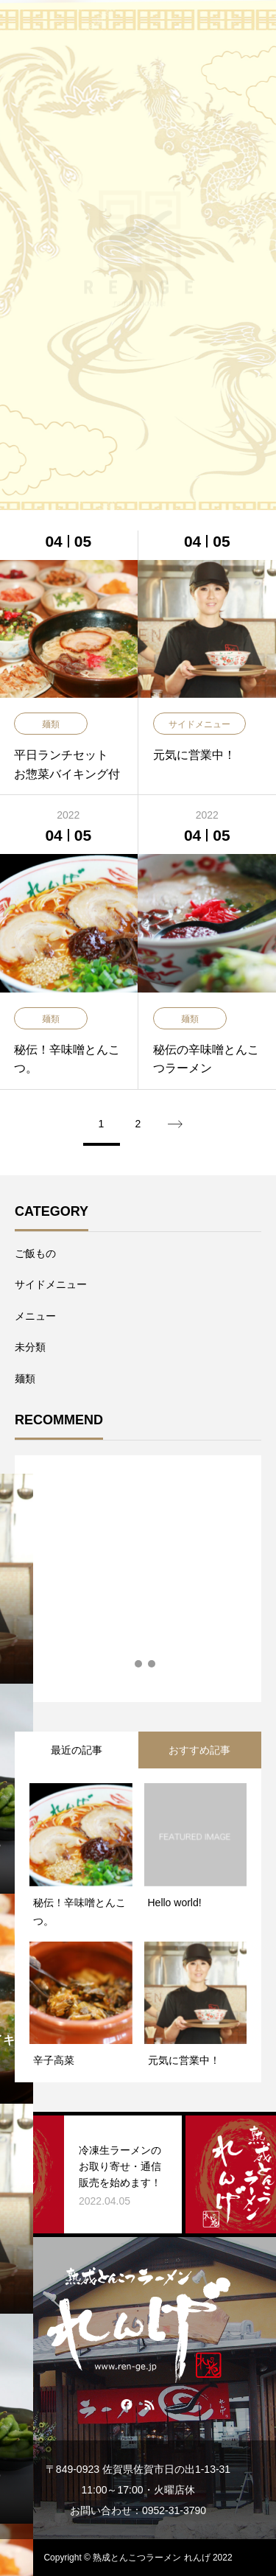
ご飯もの (35, 1253)
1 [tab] (125, 1663)
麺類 (25, 1379)
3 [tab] (152, 1663)
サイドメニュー (51, 1284)
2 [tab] (139, 1663)
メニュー (35, 1316)
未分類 (30, 1347)
